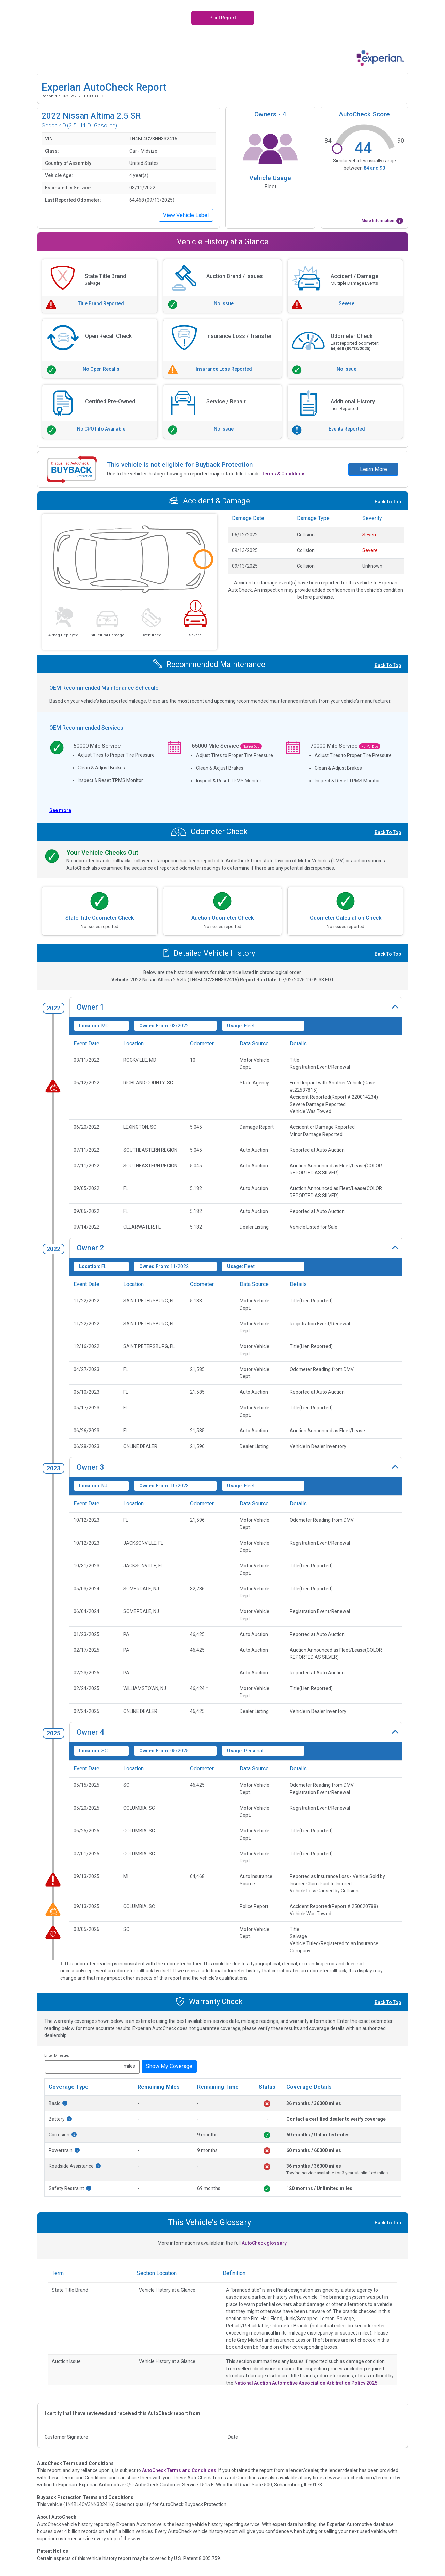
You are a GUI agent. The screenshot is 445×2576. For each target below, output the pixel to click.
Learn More (373, 469)
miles (129, 2066)
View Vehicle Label (186, 215)
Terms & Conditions (284, 474)
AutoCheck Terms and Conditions (179, 2470)
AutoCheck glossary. (265, 2243)
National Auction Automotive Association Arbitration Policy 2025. (306, 2383)
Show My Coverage (169, 2066)
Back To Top (388, 501)
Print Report (222, 17)
